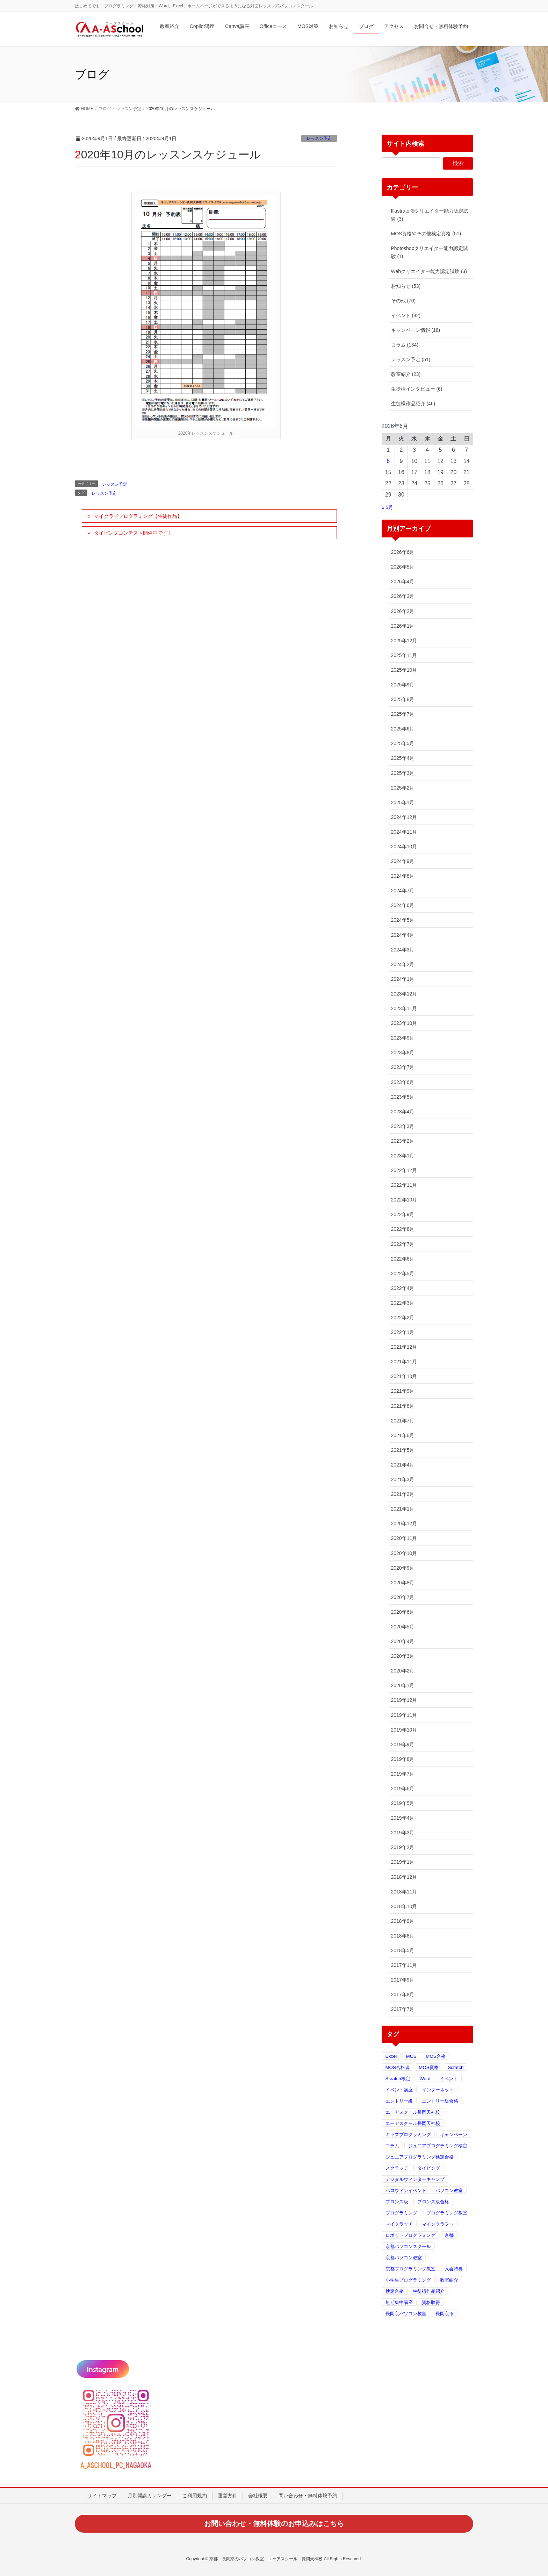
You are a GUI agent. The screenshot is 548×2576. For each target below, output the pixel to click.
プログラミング (401, 2212)
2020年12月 (404, 1523)
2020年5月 (402, 1626)
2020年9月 (402, 1568)
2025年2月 (402, 788)
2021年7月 (402, 1420)
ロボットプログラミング (410, 2235)
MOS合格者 (397, 2067)
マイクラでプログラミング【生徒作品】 (138, 516)
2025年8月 (402, 699)
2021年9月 (402, 1391)
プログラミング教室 (446, 2212)
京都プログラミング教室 (410, 2268)
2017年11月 (404, 1965)
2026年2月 (402, 611)
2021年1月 (402, 1509)
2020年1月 (402, 1685)
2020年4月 (402, 1641)
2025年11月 (404, 655)
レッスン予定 (319, 138)
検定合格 (394, 2291)
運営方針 (227, 2495)
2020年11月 (404, 1538)
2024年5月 (402, 920)
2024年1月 (402, 979)
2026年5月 (402, 567)
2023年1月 (402, 1155)
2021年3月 (402, 1479)
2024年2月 (402, 964)
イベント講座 (399, 2089)
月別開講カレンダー (150, 2495)
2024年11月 (404, 832)
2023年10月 (404, 1023)
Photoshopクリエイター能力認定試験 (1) (429, 252)
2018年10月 (404, 1906)
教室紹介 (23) (406, 374)
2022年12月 (404, 1170)
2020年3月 (402, 1656)
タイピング (428, 2168)
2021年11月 (404, 1361)
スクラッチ (396, 2168)
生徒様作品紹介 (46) (413, 403)
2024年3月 (402, 949)
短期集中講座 (399, 2302)
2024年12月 (404, 817)
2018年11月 (404, 1891)
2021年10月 (404, 1376)
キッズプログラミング (408, 2134)
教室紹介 (449, 2280)
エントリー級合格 (440, 2101)
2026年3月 (402, 596)
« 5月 (387, 507)
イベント (449, 2078)
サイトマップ (102, 2495)
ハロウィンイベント (405, 2190)
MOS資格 (428, 2067)
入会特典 (454, 2268)
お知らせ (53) (406, 286)
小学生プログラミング (408, 2280)
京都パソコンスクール (408, 2246)
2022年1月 (402, 1332)
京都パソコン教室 (403, 2257)
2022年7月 (402, 1244)
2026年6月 (402, 552)
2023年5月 (402, 1097)
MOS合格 (435, 2056)
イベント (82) (406, 315)
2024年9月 (402, 861)
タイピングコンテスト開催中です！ (133, 533)
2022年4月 (402, 1288)
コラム (392, 2145)
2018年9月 (402, 1921)
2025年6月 (402, 729)
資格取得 (431, 2302)
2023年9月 (402, 1038)
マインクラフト (438, 2224)
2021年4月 (402, 1465)
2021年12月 (404, 1347)
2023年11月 (404, 1008)
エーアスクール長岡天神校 (412, 2112)
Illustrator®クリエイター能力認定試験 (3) (430, 215)
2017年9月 (402, 1980)
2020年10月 (404, 1553)
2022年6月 (402, 1259)
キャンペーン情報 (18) (415, 330)
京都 (449, 2235)
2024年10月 (404, 846)
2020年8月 (402, 1582)
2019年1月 (402, 1862)
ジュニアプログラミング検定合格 (419, 2157)
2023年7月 (402, 1067)
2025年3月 (402, 773)
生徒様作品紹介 (429, 2291)
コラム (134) (405, 345)
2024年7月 (402, 890)
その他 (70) (403, 301)
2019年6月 (402, 1788)
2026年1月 (402, 626)
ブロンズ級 (396, 2201)
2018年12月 (404, 1877)
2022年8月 (402, 1229)
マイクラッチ (399, 2224)
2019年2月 (402, 1847)
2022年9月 (402, 1214)
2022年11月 (404, 1185)
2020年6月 (402, 1612)
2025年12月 (404, 640)
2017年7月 (402, 2009)
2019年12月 (404, 1700)
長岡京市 (444, 2313)
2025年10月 (404, 670)
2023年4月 (402, 1111)
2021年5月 (402, 1450)
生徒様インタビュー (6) (416, 389)
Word (425, 2078)
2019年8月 (402, 1759)
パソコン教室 (449, 2190)
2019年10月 (404, 1730)
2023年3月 (402, 1126)
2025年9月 (402, 684)
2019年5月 (402, 1803)
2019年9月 (402, 1744)
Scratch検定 (397, 2078)
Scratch (455, 2067)
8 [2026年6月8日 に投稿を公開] (388, 461)
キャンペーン (453, 2134)
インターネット (438, 2089)
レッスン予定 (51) (411, 359)
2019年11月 (404, 1715)
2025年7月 (402, 714)
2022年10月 (404, 1200)
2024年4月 (402, 935)
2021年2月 (402, 1494)
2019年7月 (402, 1774)
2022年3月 (402, 1303)
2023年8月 (402, 1052)
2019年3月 (402, 1832)
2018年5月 (402, 1950)
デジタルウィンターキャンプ (415, 2179)
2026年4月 (402, 581)
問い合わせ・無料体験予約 (308, 2495)
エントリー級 (399, 2101)
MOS (411, 2056)
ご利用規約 (194, 2495)
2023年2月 (402, 1141)
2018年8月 (402, 1936)
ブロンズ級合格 (433, 2201)
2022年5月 (402, 1273)
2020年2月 (402, 1671)
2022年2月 (402, 1317)
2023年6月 (402, 1082)
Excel (391, 2056)
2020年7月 (402, 1597)
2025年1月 (402, 802)
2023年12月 (404, 994)
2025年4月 (402, 758)
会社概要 (258, 2495)
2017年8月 (402, 1994)
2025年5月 (402, 743)
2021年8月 (402, 1406)
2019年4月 (402, 1818)
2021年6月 (402, 1435)
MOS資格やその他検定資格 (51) (426, 233)
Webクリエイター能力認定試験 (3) (429, 271)
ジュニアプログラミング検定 (437, 2145)
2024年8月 (402, 876)
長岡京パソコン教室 (405, 2313)
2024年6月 (402, 905)
